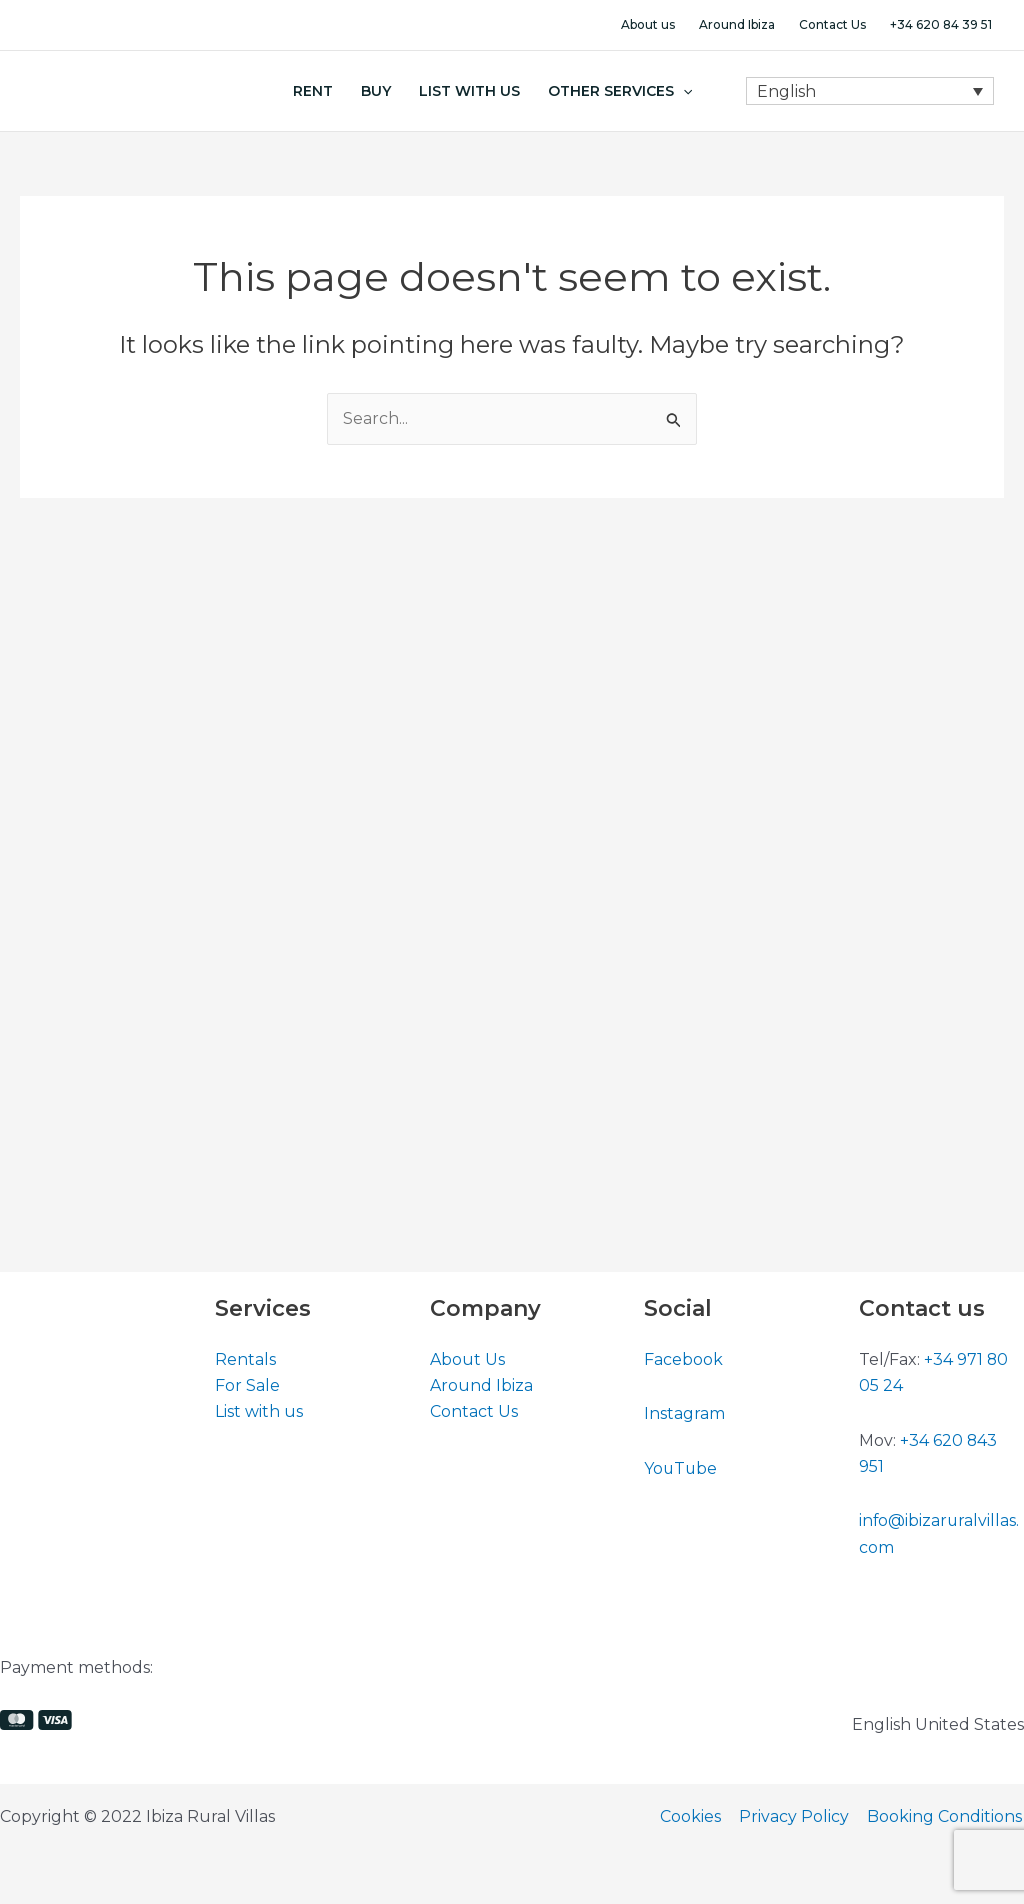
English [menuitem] (786, 90)
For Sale (247, 1385)
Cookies (696, 1816)
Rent (313, 91)
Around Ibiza (737, 24)
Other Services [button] (620, 91)
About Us (467, 1359)
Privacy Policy (798, 1816)
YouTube (681, 1468)
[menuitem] (870, 91)
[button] (683, 91)
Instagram (684, 1413)
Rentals (245, 1359)
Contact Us (832, 24)
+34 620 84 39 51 (941, 24)
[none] (870, 91)
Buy (376, 91)
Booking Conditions (946, 1816)
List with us (259, 1412)
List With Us (469, 91)
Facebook (683, 1359)
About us (648, 24)
